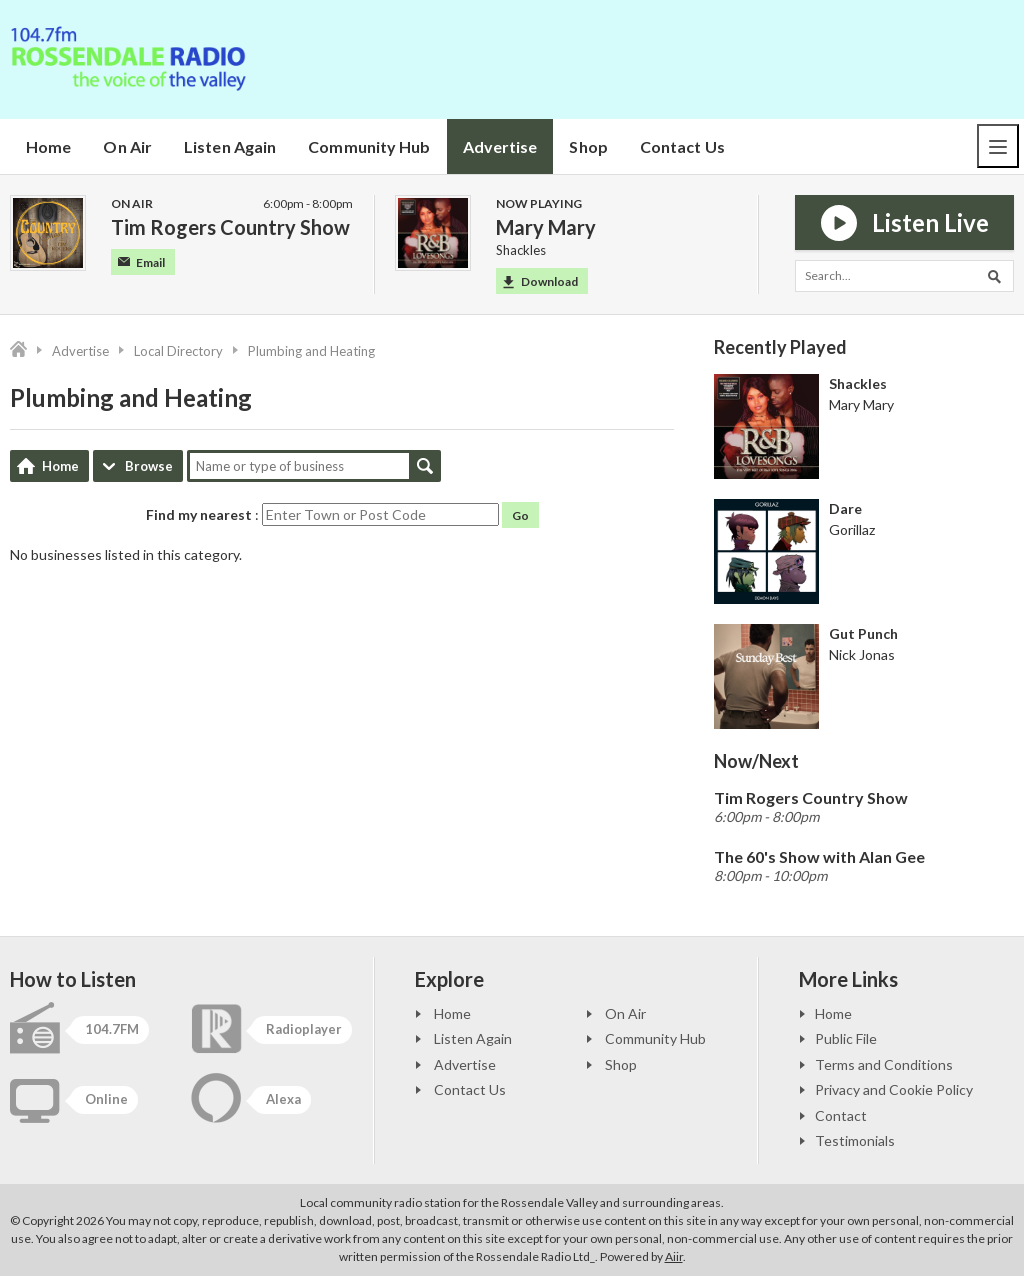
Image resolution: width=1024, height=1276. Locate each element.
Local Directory (178, 351)
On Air (127, 146)
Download (540, 281)
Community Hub (369, 146)
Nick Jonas (862, 654)
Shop (588, 146)
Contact (841, 1115)
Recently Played (780, 347)
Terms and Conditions (884, 1064)
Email (141, 262)
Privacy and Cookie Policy (894, 1089)
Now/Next (756, 761)
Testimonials (855, 1140)
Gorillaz (852, 529)
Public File (846, 1038)
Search (425, 466)
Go (520, 515)
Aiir (674, 1256)
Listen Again (230, 146)
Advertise (500, 146)
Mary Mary (861, 404)
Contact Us (682, 146)
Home (48, 146)
